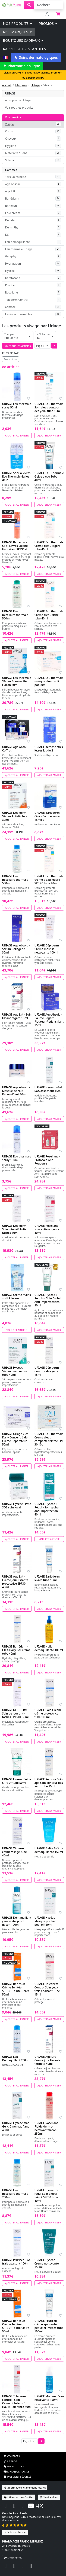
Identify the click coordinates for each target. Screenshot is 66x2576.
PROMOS (48, 23)
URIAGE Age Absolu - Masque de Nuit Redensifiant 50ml (16, 1090)
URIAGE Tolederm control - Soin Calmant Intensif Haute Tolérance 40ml (16, 2401)
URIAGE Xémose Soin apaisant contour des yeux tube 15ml (48, 1782)
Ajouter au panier (17, 435)
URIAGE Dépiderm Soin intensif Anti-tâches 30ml (14, 1229)
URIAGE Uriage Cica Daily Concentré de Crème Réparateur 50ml (15, 1439)
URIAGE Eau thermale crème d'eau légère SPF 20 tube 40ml (49, 879)
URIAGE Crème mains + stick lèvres (16, 1296)
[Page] (42, 346)
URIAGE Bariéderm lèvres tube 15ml (47, 1578)
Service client (49, 2497)
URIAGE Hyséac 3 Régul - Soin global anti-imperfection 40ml (46, 1509)
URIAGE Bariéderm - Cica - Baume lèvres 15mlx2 (47, 816)
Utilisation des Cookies (19, 2497)
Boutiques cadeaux (23, 40)
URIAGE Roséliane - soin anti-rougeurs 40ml (47, 1229)
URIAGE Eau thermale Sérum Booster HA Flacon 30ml (16, 681)
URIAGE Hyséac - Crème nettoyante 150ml (46, 2263)
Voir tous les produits (19, 107)
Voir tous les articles (17, 346)
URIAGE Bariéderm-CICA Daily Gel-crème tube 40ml (16, 1650)
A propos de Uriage (18, 100)
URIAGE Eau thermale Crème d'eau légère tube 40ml (49, 545)
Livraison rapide (17, 2471)
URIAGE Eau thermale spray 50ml (16, 405)
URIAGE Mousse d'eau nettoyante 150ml (49, 2398)
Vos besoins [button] (13, 117)
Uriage (35, 85)
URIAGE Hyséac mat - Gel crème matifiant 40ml (16, 2126)
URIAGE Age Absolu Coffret (15, 748)
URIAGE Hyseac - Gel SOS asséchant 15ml (48, 1089)
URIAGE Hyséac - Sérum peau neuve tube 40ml (14, 1371)
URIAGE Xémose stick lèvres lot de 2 (48, 748)
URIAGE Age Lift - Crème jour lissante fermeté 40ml (47, 2060)
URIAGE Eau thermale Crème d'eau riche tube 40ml (49, 614)
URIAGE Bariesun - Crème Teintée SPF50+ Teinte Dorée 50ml (16, 1989)
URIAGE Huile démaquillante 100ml (48, 1648)
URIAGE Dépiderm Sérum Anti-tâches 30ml (14, 816)
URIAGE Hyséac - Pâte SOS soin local (16, 1505)
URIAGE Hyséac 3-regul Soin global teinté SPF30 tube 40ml (46, 2195)
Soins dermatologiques (36, 57)
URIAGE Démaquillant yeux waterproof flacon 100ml (16, 1921)
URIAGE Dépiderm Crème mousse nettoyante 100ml (46, 948)
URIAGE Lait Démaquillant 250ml (15, 2058)
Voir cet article (17, 1330)
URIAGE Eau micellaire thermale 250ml (15, 2193)
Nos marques (17, 32)
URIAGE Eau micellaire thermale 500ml (15, 614)
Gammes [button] (11, 170)
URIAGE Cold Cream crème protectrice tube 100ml (47, 1713)
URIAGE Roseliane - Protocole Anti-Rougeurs (47, 1159)
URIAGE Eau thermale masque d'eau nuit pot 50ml (49, 681)
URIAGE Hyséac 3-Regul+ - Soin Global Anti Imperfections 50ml (47, 1300)
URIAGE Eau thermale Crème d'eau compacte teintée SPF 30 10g (49, 1439)
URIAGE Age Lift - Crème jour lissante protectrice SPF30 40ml (15, 1582)
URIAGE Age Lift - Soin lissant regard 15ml (17, 1016)
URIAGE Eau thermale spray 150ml (16, 1158)
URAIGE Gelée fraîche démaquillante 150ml (48, 1850)
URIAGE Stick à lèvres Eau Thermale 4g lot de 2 (16, 476)
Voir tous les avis (15, 2532)
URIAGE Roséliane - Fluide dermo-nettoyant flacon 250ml (47, 2128)
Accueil (6, 85)
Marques (21, 85)
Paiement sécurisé (17, 2476)
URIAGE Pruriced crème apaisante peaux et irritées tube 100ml (48, 2326)
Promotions (10, 359)
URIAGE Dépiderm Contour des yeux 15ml (46, 1371)
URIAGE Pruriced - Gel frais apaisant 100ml (16, 2261)
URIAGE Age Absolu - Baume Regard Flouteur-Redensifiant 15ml (49, 1020)
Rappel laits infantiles (24, 49)
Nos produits (18, 23)
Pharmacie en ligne (21, 65)
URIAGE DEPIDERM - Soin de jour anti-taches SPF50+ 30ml (15, 1713)
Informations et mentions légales (25, 2487)
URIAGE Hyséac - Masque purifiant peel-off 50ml (46, 1921)
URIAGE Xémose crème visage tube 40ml (14, 1851)
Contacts (12, 2456)
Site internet (13, 2557)
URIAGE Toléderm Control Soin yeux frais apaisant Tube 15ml (47, 1989)
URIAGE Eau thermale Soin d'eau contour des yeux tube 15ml (49, 407)
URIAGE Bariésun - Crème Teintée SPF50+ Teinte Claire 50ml (15, 2326)
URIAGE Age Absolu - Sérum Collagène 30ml (16, 948)
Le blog (10, 2461)
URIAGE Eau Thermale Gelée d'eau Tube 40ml (49, 476)
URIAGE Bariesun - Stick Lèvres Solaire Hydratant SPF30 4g (15, 545)
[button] (54, 346)
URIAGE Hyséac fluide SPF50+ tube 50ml (16, 1781)
